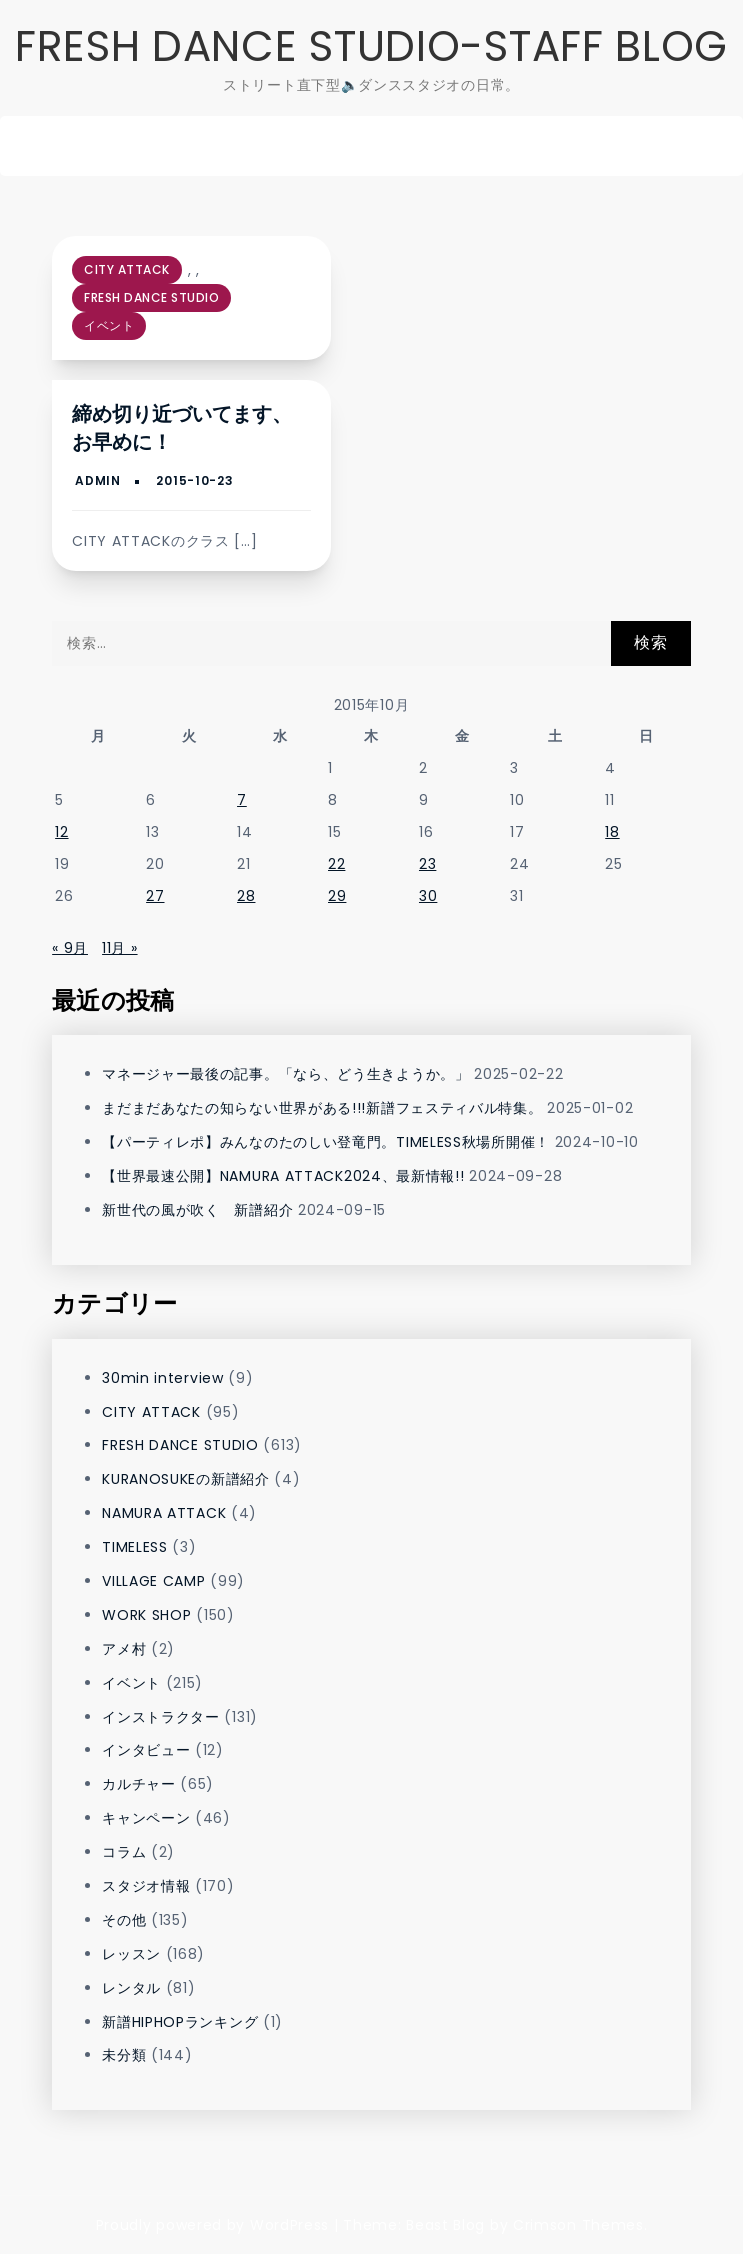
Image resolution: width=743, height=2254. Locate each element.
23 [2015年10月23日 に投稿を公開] (427, 864)
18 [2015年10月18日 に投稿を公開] (612, 832)
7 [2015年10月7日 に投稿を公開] (242, 800)
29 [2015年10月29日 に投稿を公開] (337, 896)
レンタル (131, 1988)
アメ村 (124, 1649)
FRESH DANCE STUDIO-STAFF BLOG (371, 46)
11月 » (120, 948)
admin (98, 480)
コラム (124, 1852)
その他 (124, 1920)
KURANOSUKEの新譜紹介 (186, 1479)
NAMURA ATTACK (164, 1513)
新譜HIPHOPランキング (180, 2022)
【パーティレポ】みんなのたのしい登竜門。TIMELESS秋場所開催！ (326, 1142)
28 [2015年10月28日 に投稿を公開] (246, 896)
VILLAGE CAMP (153, 1581)
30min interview (163, 1378)
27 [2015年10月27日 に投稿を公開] (155, 896)
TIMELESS (135, 1547)
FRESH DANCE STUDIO (151, 297)
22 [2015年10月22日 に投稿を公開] (336, 864)
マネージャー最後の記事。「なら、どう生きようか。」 (286, 1074)
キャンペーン (146, 1818)
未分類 (124, 2055)
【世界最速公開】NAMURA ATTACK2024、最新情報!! (283, 1176)
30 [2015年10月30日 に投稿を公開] (428, 896)
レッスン (131, 1954)
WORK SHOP (146, 1615)
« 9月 (70, 948)
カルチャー (139, 1784)
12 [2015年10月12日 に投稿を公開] (61, 832)
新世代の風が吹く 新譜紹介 (197, 1210)
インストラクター (161, 1717)
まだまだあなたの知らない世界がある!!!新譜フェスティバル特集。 (322, 1108)
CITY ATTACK (127, 269)
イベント (109, 325)
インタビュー (146, 1750)
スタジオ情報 (146, 1886)
